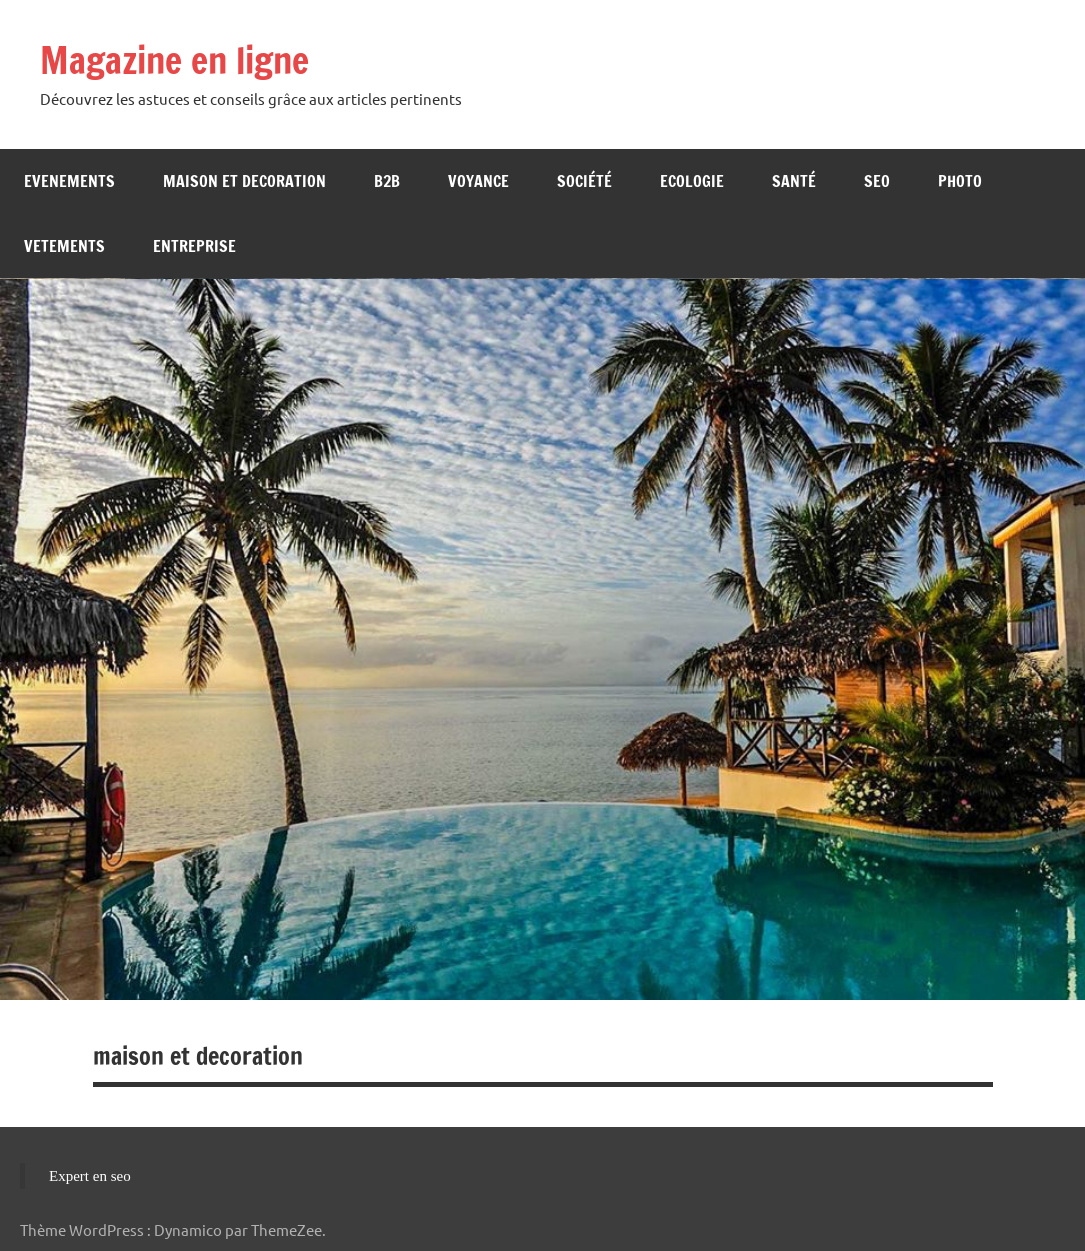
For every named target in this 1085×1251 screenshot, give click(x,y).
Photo (960, 181)
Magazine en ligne (174, 60)
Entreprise (194, 246)
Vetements (64, 246)
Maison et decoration (244, 181)
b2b (387, 181)
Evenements (69, 181)
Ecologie (692, 181)
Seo (877, 181)
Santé (794, 181)
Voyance (478, 181)
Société (584, 181)
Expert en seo (90, 1176)
